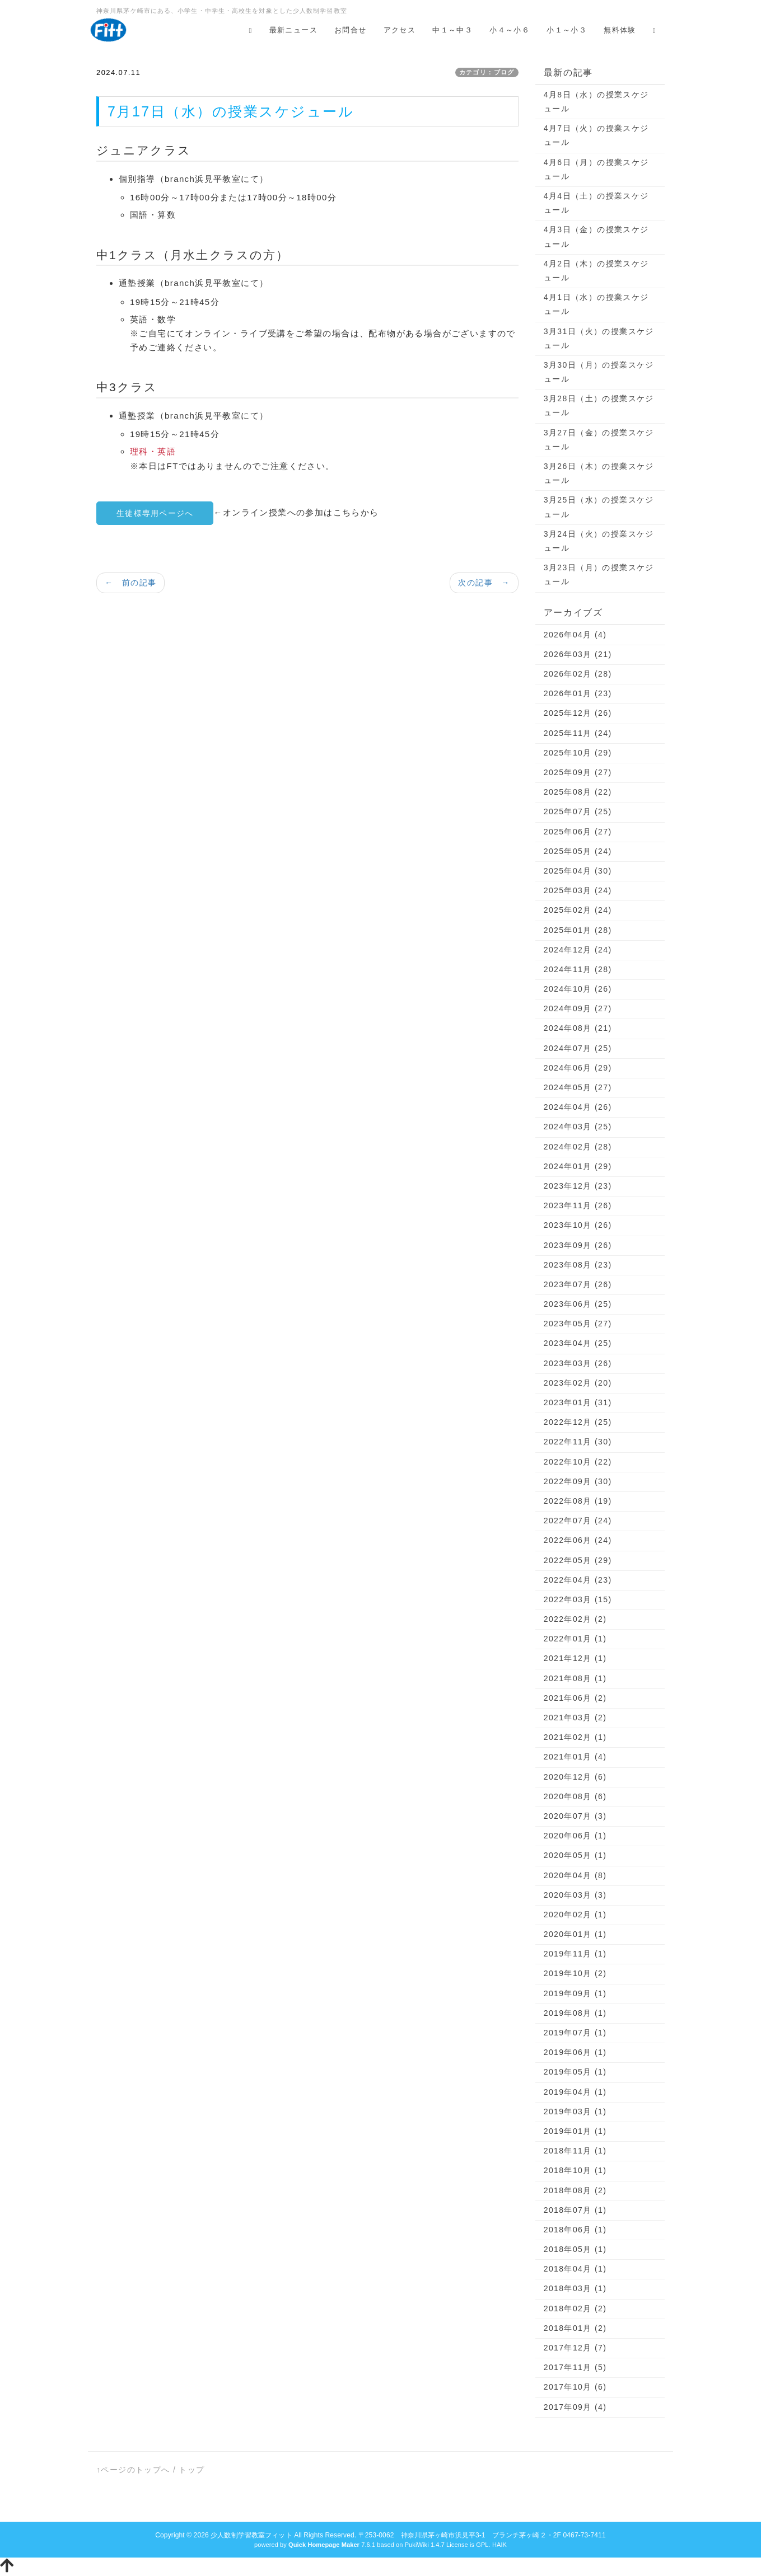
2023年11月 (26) (578, 1205)
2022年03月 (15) (578, 1599)
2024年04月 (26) (578, 1106)
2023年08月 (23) (578, 1264)
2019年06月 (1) (575, 2052)
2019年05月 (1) (575, 2071)
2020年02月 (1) (575, 1914)
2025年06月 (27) (578, 831)
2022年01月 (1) (575, 1638)
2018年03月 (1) (575, 2288)
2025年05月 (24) (578, 851)
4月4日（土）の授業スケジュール (596, 202)
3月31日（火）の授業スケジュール (599, 338)
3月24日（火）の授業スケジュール (599, 540)
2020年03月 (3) (575, 1894)
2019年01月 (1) (575, 2131)
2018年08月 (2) (575, 2190)
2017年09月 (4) (575, 2407)
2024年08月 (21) (578, 1028)
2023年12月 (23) (578, 1185)
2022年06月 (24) (578, 1540)
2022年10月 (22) (578, 1461)
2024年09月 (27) (578, 1008)
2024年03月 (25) (578, 1126)
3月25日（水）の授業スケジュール (599, 506)
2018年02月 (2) (575, 2308)
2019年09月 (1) (575, 1993)
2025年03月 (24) (578, 890)
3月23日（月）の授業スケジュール (599, 574)
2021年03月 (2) (575, 1717)
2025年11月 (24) (578, 733)
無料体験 (620, 30)
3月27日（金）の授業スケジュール (599, 439)
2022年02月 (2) (575, 1619)
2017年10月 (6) (575, 2386)
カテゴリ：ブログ (487, 72)
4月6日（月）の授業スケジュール (596, 169)
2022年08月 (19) (578, 1500)
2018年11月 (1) (575, 2150)
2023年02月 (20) (578, 1382)
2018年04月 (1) (575, 2268)
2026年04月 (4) (575, 634)
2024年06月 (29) (578, 1067)
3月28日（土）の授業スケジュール (599, 405)
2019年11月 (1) (575, 1953)
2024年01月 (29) (578, 1166)
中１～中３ (452, 30)
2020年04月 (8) (575, 1875)
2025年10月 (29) (578, 752)
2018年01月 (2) (575, 2328)
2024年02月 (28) (578, 1146)
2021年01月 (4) (575, 1756)
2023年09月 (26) (578, 1245)
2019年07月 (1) (575, 2032)
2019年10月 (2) (575, 1973)
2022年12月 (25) (578, 1422)
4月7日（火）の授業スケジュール (596, 135)
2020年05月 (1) (575, 1855)
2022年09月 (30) (578, 1481)
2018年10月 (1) (575, 2170)
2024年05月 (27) (578, 1087)
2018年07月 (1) (575, 2210)
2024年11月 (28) (578, 969)
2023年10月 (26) (578, 1225)
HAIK (499, 2544)
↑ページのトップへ (133, 2469)
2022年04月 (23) (578, 1579)
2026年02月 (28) (578, 673)
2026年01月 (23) (578, 693)
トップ (191, 2469)
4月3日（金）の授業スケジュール (596, 236)
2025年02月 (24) (578, 909)
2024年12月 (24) (578, 949)
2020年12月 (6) (575, 1776)
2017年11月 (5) (575, 2367)
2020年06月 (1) (575, 1835)
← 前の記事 (130, 582)
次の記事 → (484, 582)
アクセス (400, 30)
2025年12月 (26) (578, 712)
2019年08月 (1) (575, 2013)
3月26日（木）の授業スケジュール (599, 473)
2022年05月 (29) (578, 1560)
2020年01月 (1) (575, 1934)
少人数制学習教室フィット (251, 2535)
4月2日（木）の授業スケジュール (596, 270)
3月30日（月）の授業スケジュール (599, 371)
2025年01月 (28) (578, 930)
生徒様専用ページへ (154, 513)
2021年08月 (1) (575, 1678)
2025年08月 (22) (578, 791)
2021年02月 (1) (575, 1737)
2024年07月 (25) (578, 1048)
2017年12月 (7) (575, 2347)
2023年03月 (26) (578, 1363)
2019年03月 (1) (575, 2111)
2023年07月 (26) (578, 1284)
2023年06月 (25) (578, 1303)
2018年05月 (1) (575, 2249)
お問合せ (350, 30)
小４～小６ (509, 30)
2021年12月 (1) (575, 1658)
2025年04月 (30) (578, 870)
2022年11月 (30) (578, 1441)
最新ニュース (293, 30)
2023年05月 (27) (578, 1323)
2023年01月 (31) (578, 1402)
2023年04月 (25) (578, 1343)
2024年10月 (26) (578, 988)
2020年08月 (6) (575, 1796)
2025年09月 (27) (578, 772)
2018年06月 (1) (575, 2229)
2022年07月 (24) (578, 1520)
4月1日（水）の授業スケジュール (596, 304)
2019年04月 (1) (575, 2091)
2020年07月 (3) (575, 1816)
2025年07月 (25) (578, 811)
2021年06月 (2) (575, 1697)
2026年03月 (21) (578, 654)
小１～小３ (567, 30)
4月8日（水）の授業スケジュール (596, 101)
